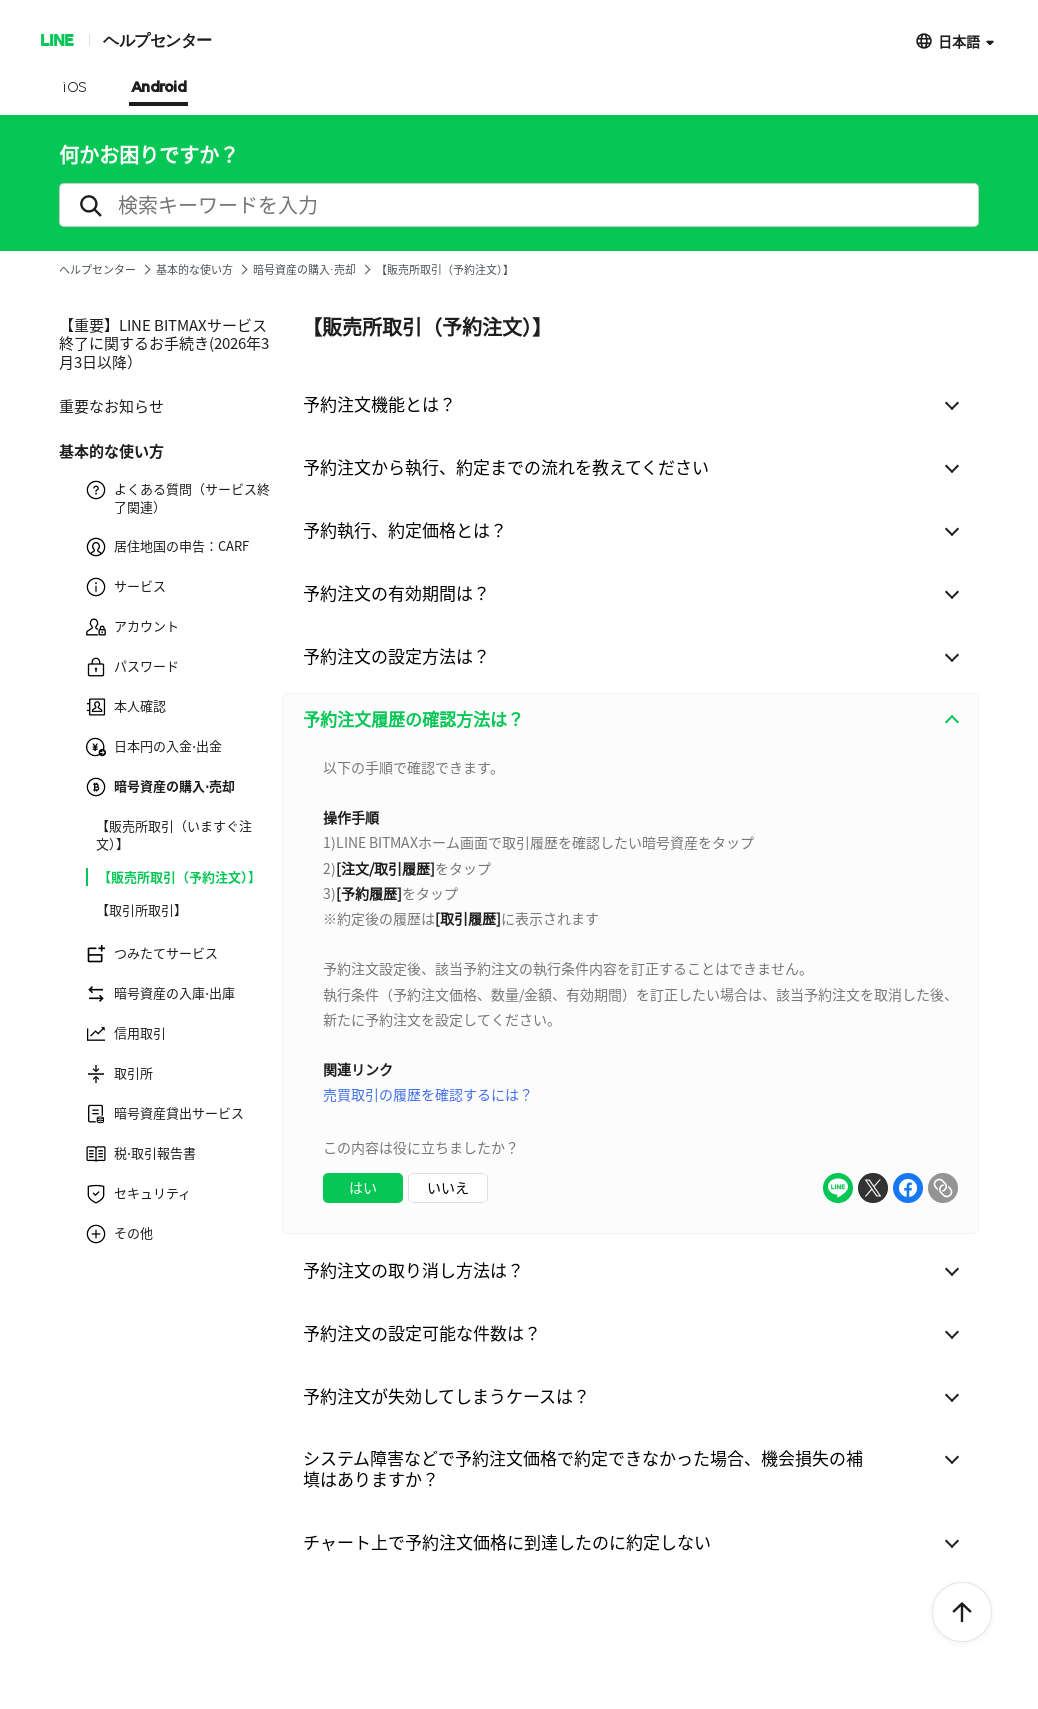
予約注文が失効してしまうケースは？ (446, 1395)
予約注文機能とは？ (379, 403)
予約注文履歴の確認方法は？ (413, 718)
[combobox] (630, 989)
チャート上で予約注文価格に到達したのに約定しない (507, 1541)
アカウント (132, 627)
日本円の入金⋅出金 (154, 747)
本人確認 (126, 707)
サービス (126, 587)
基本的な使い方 (194, 269)
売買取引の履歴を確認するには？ (428, 1094)
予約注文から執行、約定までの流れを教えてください (506, 466)
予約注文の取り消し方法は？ (413, 1269)
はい (363, 1187)
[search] (519, 205)
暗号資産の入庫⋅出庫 (160, 994)
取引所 (119, 1074)
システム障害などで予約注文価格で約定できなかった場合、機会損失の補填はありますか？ (583, 1468)
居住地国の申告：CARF (167, 547)
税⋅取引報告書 (141, 1154)
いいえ (448, 1187)
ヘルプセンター (157, 39)
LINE (56, 39)
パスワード (132, 667)
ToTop (962, 1613)
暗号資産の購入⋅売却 (304, 269)
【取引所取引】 (141, 910)
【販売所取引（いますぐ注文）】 (174, 835)
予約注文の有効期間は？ (396, 592)
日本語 (959, 40)
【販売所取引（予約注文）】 (179, 877)
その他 (119, 1234)
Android (159, 88)
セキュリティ (138, 1194)
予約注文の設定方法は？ (396, 655)
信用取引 (126, 1034)
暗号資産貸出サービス (165, 1114)
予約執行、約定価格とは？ (405, 529)
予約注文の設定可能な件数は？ (422, 1332)
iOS (74, 88)
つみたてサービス (152, 954)
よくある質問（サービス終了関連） (178, 498)
